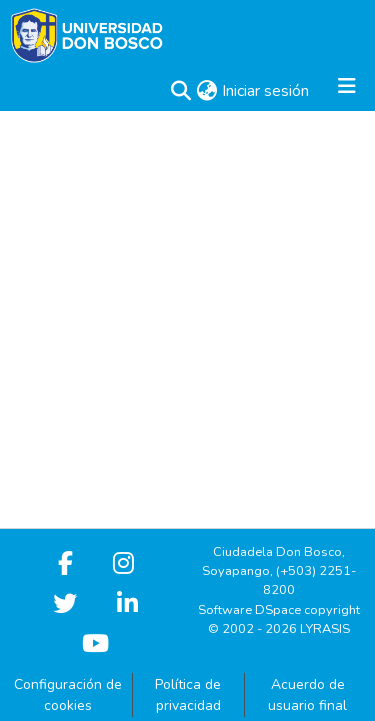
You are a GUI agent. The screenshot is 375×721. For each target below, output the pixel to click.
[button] (180, 91)
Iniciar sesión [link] (266, 91)
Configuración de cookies (68, 695)
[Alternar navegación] (347, 91)
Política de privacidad (188, 695)
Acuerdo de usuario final (307, 695)
